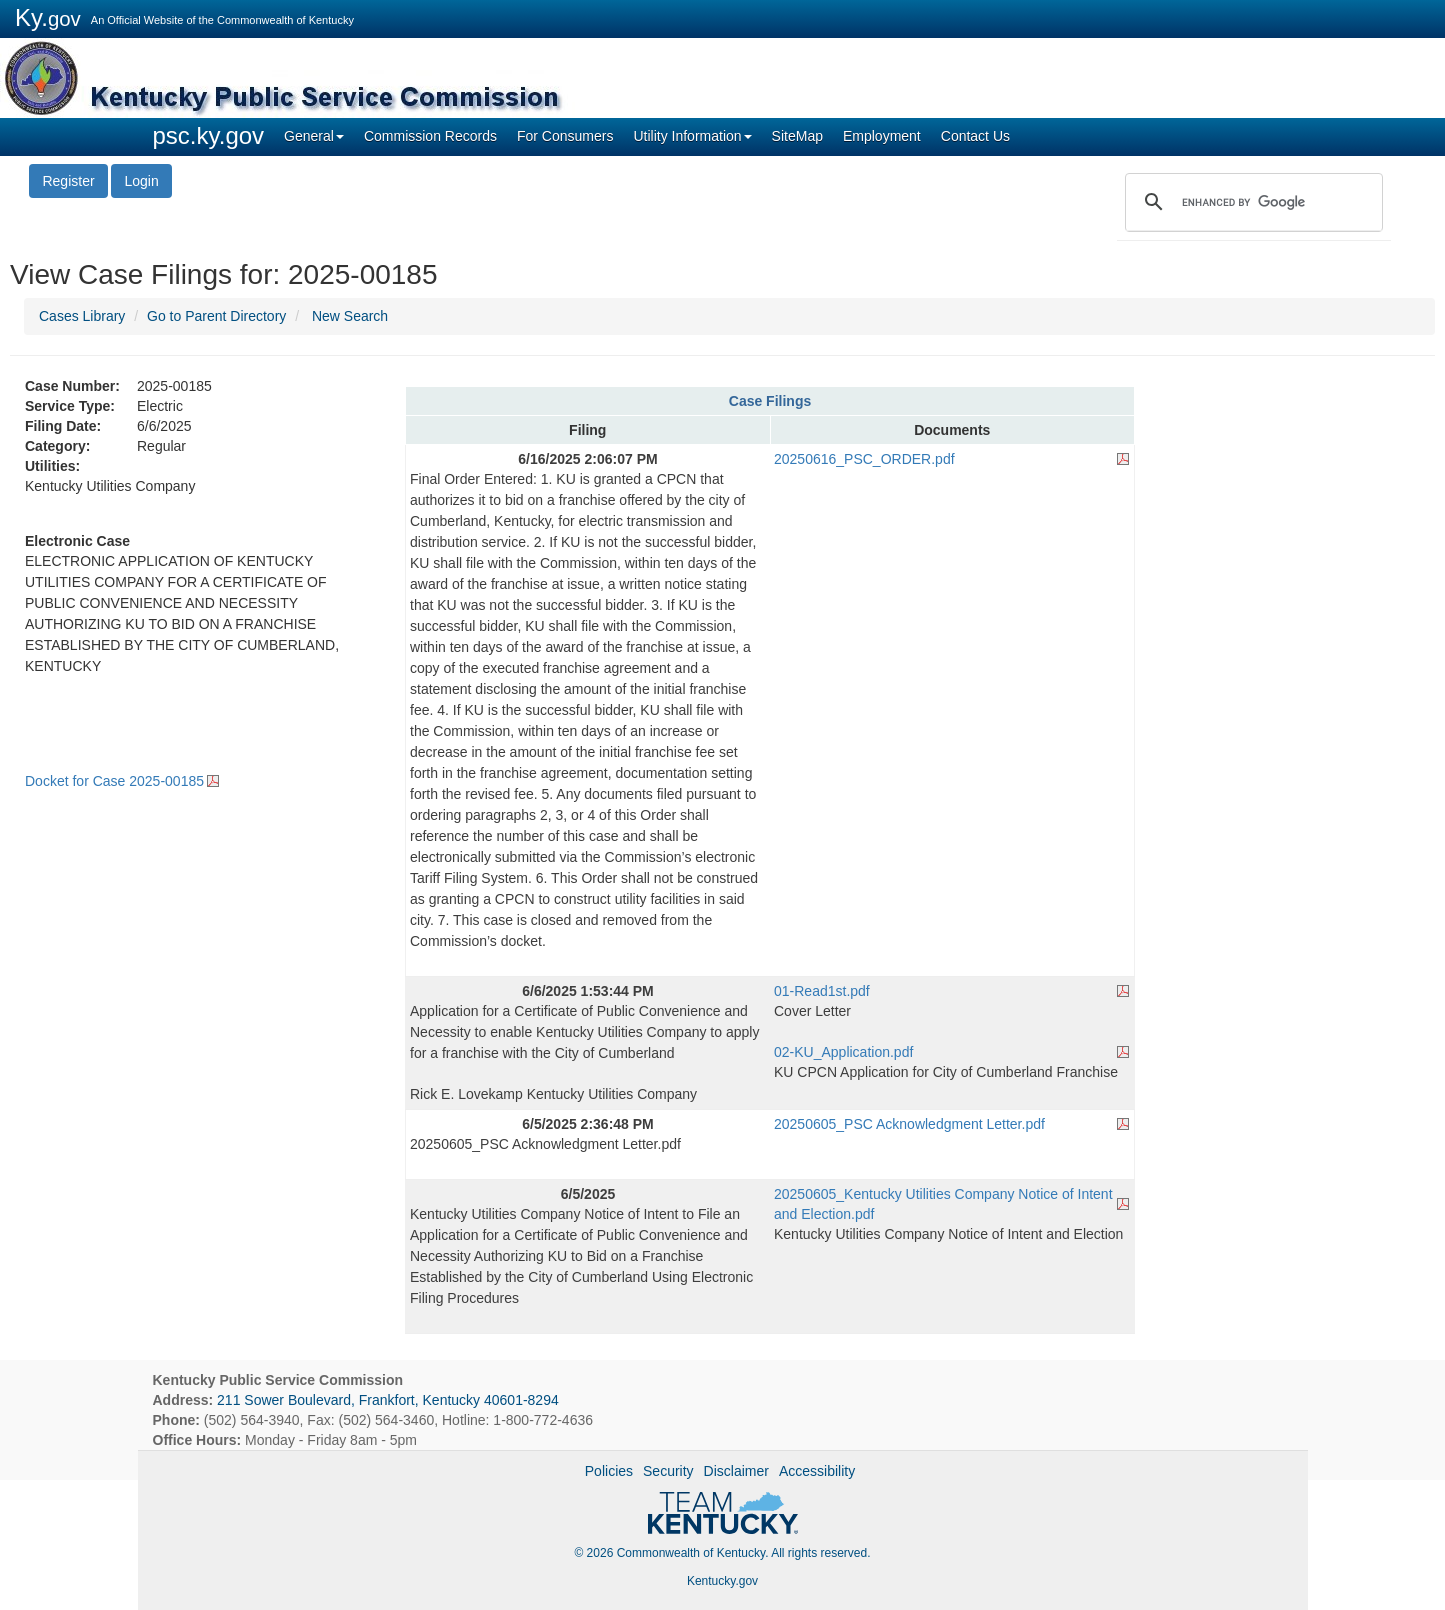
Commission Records (430, 136)
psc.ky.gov (209, 135)
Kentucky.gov (722, 1581)
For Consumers (565, 136)
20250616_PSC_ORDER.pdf (864, 459)
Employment (882, 136)
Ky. (48, 17)
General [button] (314, 136)
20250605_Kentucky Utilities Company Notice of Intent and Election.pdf (943, 1204)
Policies (609, 1471)
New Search (350, 316)
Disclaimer (736, 1471)
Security (668, 1471)
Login (141, 181)
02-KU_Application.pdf (843, 1052)
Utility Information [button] (692, 136)
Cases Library (82, 316)
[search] (1251, 202)
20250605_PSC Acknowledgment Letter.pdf (909, 1124)
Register (68, 181)
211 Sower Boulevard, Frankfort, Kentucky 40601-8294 (388, 1400)
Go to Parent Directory (216, 316)
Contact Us (975, 136)
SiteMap (797, 136)
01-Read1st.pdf (822, 991)
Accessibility (817, 1471)
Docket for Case (114, 781)
